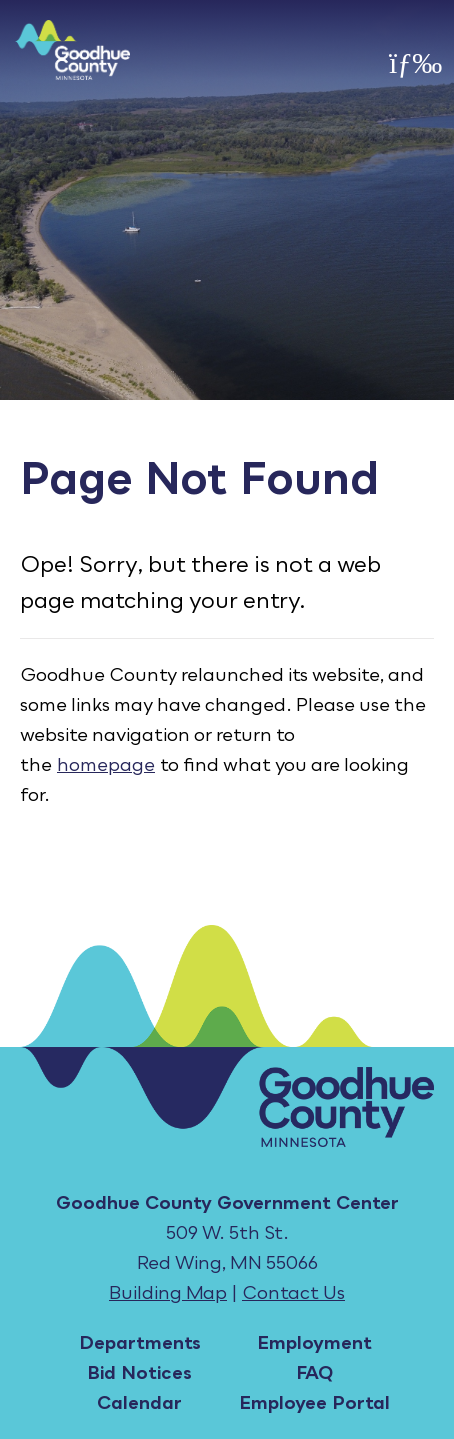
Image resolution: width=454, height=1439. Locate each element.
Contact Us (293, 1292)
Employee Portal (314, 1402)
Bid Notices (139, 1372)
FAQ (314, 1372)
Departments (140, 1342)
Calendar (139, 1402)
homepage (106, 764)
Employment (314, 1342)
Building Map (168, 1292)
